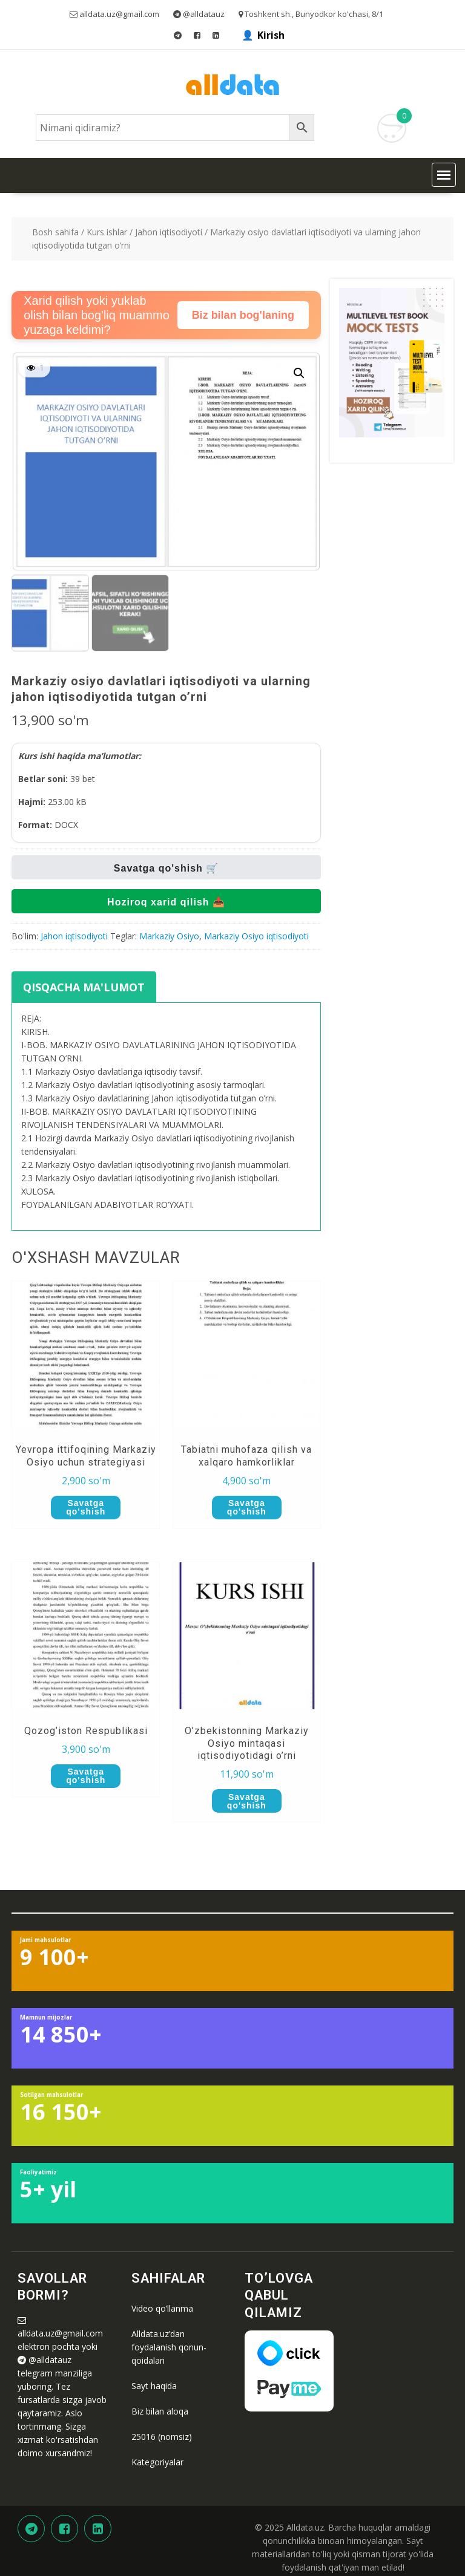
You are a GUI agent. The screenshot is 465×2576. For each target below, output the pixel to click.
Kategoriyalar (157, 2462)
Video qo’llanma (162, 2308)
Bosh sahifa (55, 232)
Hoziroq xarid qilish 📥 (166, 902)
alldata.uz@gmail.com (60, 2333)
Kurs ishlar (107, 232)
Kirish (271, 35)
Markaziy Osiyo (169, 936)
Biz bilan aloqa (159, 2411)
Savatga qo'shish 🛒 (166, 868)
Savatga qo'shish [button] (85, 1507)
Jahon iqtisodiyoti (168, 232)
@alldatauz (49, 2360)
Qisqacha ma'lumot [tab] (84, 987)
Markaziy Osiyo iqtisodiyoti (256, 936)
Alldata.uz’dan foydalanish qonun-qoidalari (168, 2347)
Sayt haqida (154, 2386)
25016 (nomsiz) (161, 2436)
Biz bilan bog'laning (243, 315)
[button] (444, 175)
